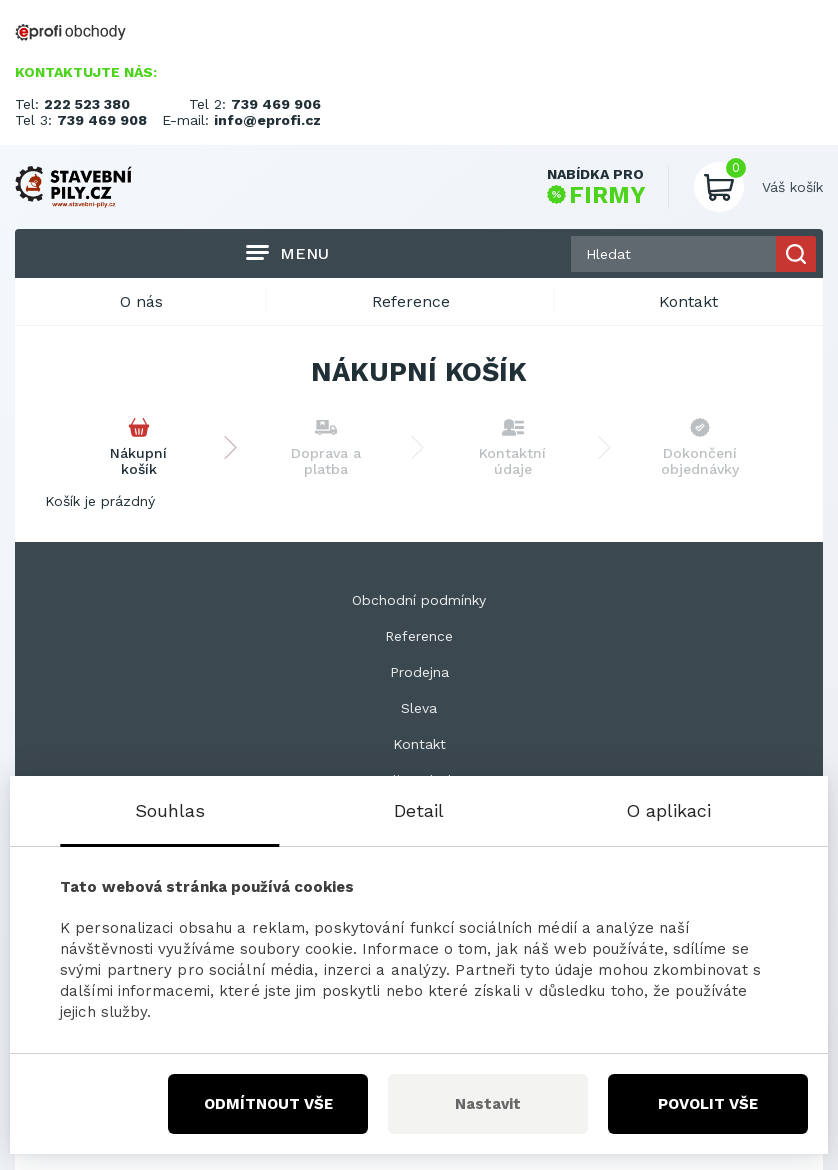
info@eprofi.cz (267, 120)
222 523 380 (87, 104)
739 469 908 (102, 120)
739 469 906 (276, 104)
